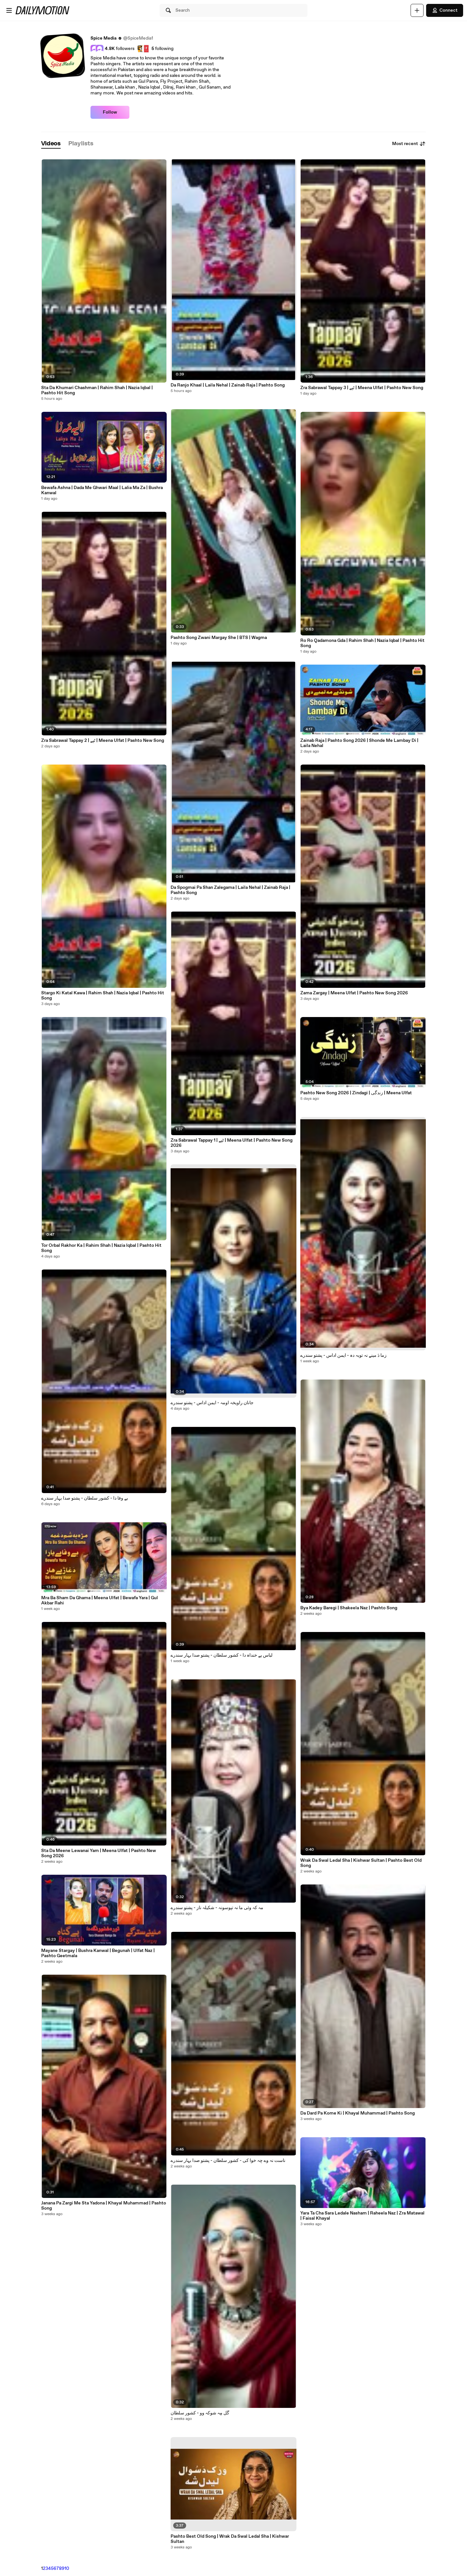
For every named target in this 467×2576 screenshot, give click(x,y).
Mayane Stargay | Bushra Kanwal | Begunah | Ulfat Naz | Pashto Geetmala (98, 1953)
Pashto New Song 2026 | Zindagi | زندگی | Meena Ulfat (356, 1093)
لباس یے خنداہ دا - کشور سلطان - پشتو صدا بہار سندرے (221, 1655)
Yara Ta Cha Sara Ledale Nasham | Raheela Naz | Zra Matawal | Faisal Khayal (362, 2216)
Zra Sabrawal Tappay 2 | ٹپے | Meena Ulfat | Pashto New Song (102, 740)
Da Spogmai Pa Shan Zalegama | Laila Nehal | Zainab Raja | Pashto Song (230, 890)
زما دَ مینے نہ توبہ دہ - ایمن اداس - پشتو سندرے (343, 1355)
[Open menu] (9, 10)
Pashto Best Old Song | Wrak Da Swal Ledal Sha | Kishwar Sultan (230, 2539)
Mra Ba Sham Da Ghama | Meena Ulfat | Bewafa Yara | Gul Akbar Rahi (99, 1600)
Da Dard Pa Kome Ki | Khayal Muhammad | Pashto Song (357, 2113)
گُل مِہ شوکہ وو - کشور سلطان (200, 2413)
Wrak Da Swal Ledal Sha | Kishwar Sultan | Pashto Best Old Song (361, 1863)
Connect (445, 10)
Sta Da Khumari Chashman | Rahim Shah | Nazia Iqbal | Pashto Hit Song (97, 390)
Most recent (409, 144)
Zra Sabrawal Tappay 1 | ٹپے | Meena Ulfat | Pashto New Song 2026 (232, 1143)
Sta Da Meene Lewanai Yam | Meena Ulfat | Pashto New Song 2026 (98, 1853)
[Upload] (417, 10)
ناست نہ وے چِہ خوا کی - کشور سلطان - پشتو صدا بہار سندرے (228, 2160)
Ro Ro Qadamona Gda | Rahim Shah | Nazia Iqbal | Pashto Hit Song (362, 643)
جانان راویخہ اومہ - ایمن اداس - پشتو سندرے (212, 1402)
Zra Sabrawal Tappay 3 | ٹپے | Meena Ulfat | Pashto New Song (361, 387)
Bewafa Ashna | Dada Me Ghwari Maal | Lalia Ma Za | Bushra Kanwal (102, 490)
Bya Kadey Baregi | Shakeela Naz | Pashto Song (348, 1608)
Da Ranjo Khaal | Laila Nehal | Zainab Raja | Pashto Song (228, 385)
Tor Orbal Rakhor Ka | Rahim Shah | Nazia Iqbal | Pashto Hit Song (101, 1248)
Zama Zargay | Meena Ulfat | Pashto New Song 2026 (354, 993)
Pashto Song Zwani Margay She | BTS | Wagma (219, 637)
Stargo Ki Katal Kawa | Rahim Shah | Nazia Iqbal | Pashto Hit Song (102, 995)
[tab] (51, 144)
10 (67, 2568)
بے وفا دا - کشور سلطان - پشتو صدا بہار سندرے (84, 1498)
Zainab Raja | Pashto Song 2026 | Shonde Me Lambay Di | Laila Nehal (359, 743)
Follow (110, 112)
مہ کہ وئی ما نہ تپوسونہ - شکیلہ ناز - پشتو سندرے (217, 1907)
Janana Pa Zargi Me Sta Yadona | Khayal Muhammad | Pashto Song (103, 2206)
